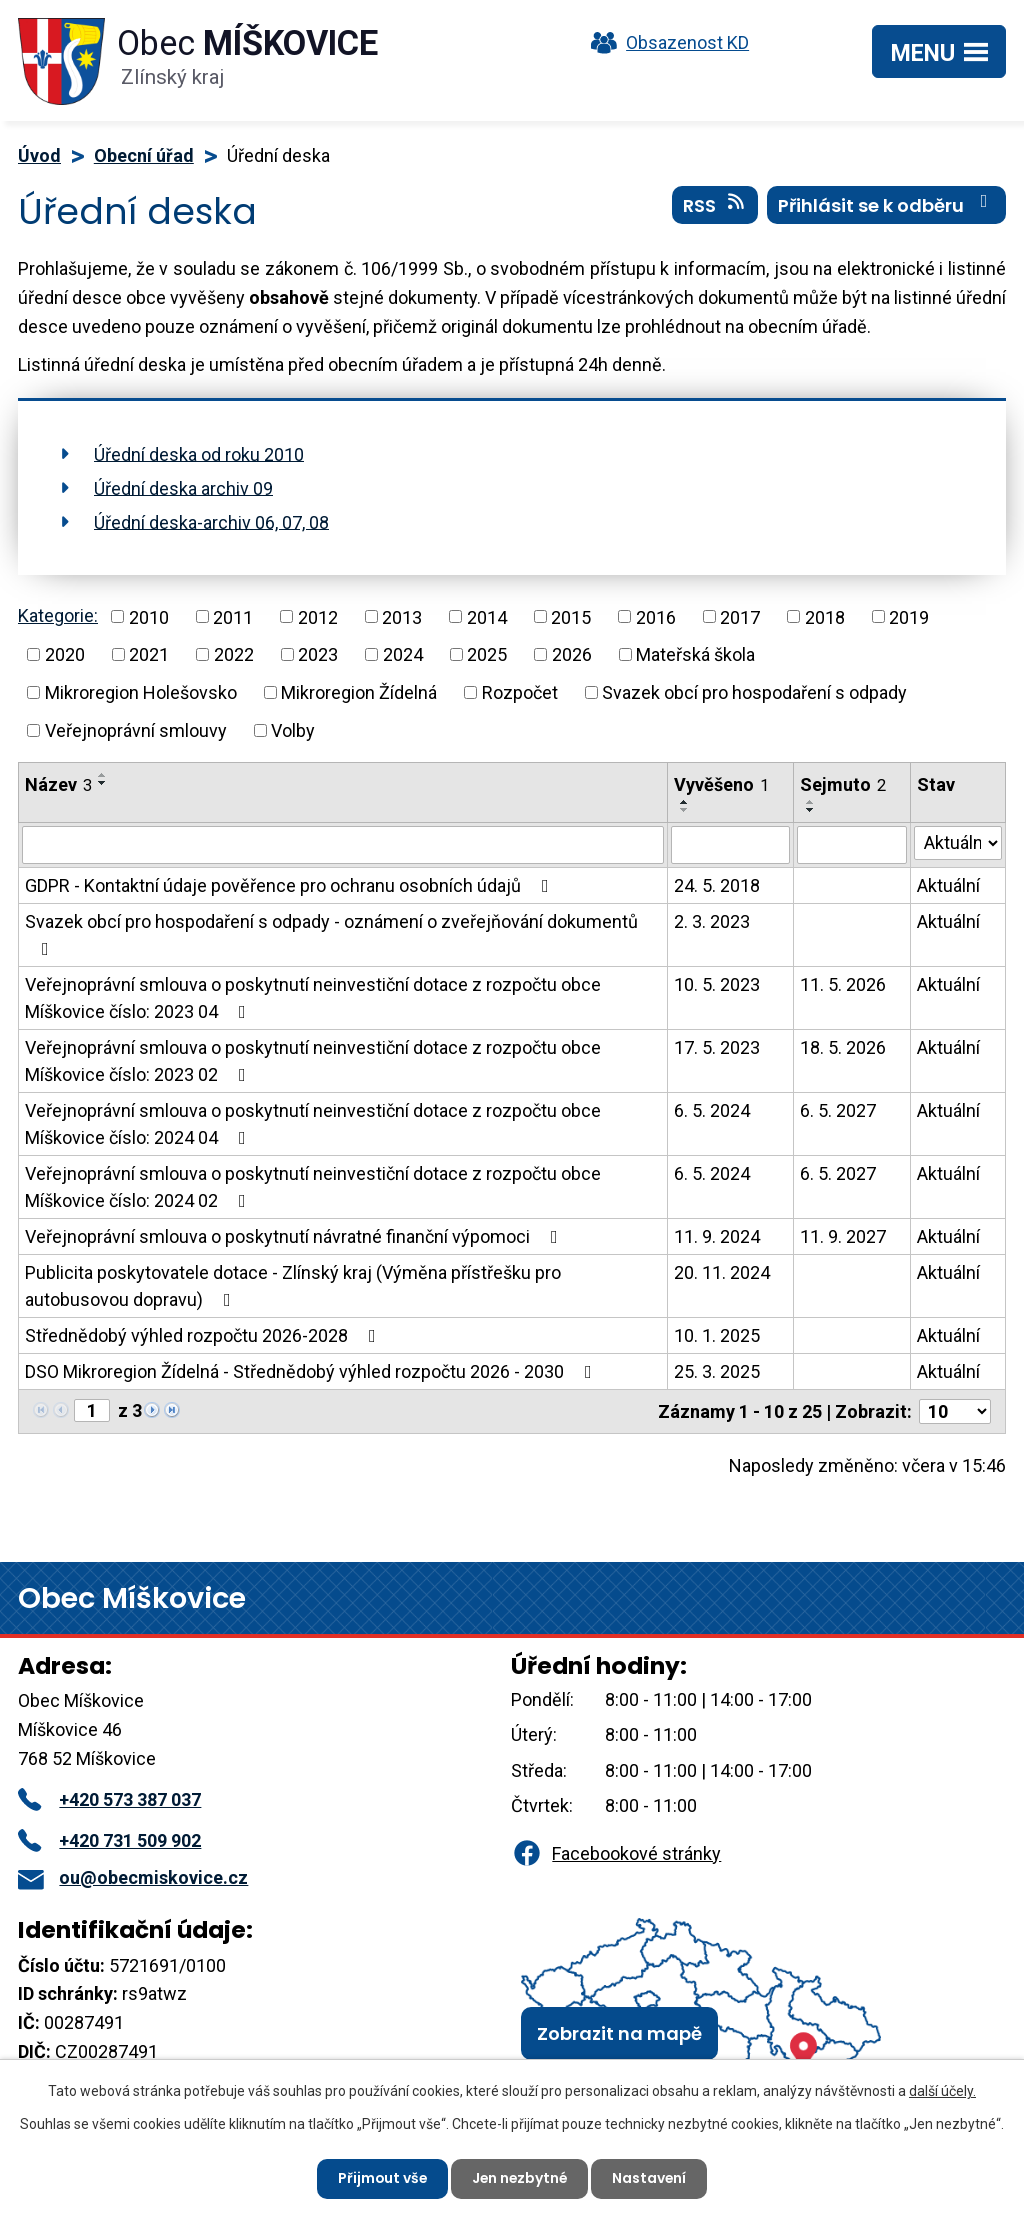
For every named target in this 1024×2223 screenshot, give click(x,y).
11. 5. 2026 (843, 984)
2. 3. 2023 (712, 921)
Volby (293, 730)
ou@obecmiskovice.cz (133, 1877)
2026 (572, 654)
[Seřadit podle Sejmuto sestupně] (811, 810)
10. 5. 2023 (717, 984)
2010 (149, 616)
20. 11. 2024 (722, 1272)
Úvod (39, 155)
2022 (234, 654)
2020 (65, 654)
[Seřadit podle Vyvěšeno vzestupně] (685, 802)
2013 (402, 616)
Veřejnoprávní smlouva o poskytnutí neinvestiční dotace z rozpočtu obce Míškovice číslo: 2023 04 (313, 998)
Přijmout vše (380, 2178)
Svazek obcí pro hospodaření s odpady (754, 692)
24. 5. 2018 (717, 885)
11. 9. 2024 (717, 1236)
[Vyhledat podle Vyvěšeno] (730, 845)
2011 (233, 616)
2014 (487, 616)
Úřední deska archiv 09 (183, 487)
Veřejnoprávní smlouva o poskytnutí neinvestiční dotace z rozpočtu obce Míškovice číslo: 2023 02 (313, 1061)
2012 (318, 616)
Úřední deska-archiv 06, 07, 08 (211, 521)
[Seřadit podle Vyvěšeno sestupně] (685, 810)
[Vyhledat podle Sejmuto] (852, 845)
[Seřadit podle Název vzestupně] (103, 775)
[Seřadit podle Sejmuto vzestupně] (811, 802)
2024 (403, 654)
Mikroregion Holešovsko (141, 692)
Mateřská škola (695, 654)
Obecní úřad (144, 155)
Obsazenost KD (665, 42)
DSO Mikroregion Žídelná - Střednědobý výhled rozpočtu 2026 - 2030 (312, 1371)
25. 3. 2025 (717, 1371)
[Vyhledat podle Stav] (958, 843)
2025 (487, 654)
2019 (909, 616)
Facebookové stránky (616, 1853)
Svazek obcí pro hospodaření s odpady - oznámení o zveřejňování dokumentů (331, 934)
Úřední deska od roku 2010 (199, 453)
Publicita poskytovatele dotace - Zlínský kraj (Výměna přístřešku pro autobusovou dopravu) (293, 1286)
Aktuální (948, 885)
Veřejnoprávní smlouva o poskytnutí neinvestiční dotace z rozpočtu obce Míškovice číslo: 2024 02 (313, 1187)
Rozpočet (520, 692)
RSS (715, 205)
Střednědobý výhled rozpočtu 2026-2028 (204, 1335)
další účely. (942, 2091)
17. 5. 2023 (717, 1047)
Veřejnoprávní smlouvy (136, 730)
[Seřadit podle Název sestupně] (103, 783)
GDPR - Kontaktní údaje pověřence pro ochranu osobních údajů (291, 885)
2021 (149, 654)
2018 (825, 616)
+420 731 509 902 (109, 1840)
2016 (656, 616)
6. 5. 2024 (712, 1110)
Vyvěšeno (721, 784)
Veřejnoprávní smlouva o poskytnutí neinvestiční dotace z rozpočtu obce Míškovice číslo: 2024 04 (313, 1124)
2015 (571, 616)
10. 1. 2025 (717, 1335)
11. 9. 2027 (843, 1236)
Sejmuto (843, 784)
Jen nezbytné (520, 2178)
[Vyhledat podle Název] (343, 845)
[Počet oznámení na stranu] (955, 1411)
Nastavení (651, 2178)
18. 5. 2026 (843, 1047)
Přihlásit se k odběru (887, 205)
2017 (740, 616)
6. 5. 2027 (838, 1110)
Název (58, 784)
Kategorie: (58, 615)
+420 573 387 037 (109, 1799)
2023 (318, 654)
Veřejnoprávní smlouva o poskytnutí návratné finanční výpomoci (295, 1236)
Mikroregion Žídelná (359, 692)
